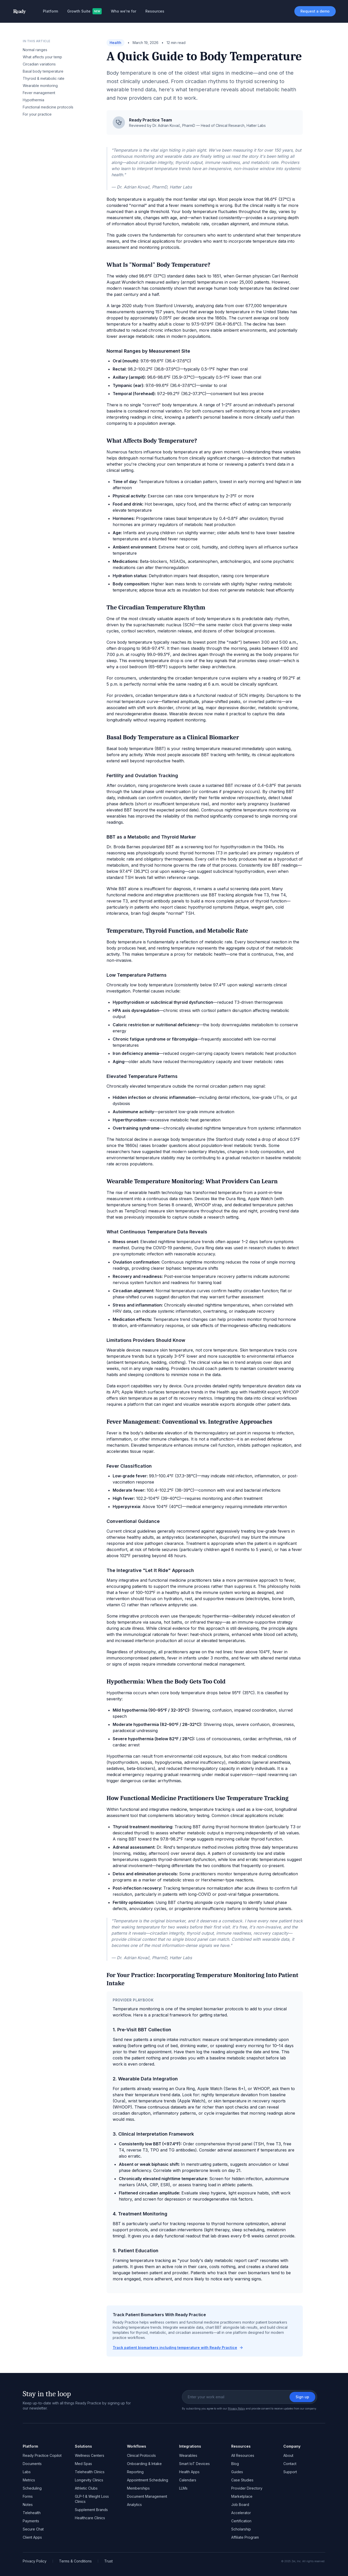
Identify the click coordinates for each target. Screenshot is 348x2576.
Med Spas (83, 2463)
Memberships (138, 2488)
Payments (31, 2521)
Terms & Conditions (75, 2561)
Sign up (302, 2397)
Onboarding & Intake (144, 2463)
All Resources (242, 2455)
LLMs (183, 2488)
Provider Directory (246, 2488)
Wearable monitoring (40, 85)
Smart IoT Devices (194, 2463)
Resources (154, 11)
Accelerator (241, 2513)
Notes (28, 2504)
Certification (241, 2521)
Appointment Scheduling (147, 2480)
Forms (28, 2496)
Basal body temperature (43, 71)
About (288, 2455)
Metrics (29, 2480)
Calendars (187, 2480)
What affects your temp (42, 57)
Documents (32, 2463)
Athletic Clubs (86, 2488)
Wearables (188, 2455)
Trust (108, 2561)
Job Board (240, 2504)
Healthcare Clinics (90, 2518)
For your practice (37, 114)
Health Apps (189, 2472)
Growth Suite (84, 11)
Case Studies (242, 2480)
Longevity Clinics (89, 2480)
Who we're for (123, 11)
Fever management (39, 93)
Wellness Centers (89, 2455)
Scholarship (241, 2529)
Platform (50, 11)
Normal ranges (35, 50)
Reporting (135, 2472)
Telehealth (32, 2513)
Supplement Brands (91, 2509)
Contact (289, 2463)
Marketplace (241, 2496)
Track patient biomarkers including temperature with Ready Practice (178, 2347)
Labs (27, 2472)
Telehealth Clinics (90, 2472)
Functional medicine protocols (48, 107)
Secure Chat (33, 2529)
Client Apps (32, 2537)
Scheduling (32, 2488)
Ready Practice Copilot (42, 2455)
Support (290, 2472)
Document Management (147, 2496)
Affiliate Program (245, 2537)
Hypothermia (33, 100)
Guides (237, 2472)
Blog (235, 2463)
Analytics (134, 2504)
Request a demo (315, 11)
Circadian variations (39, 64)
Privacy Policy (236, 2408)
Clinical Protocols (141, 2455)
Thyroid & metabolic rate (43, 78)
